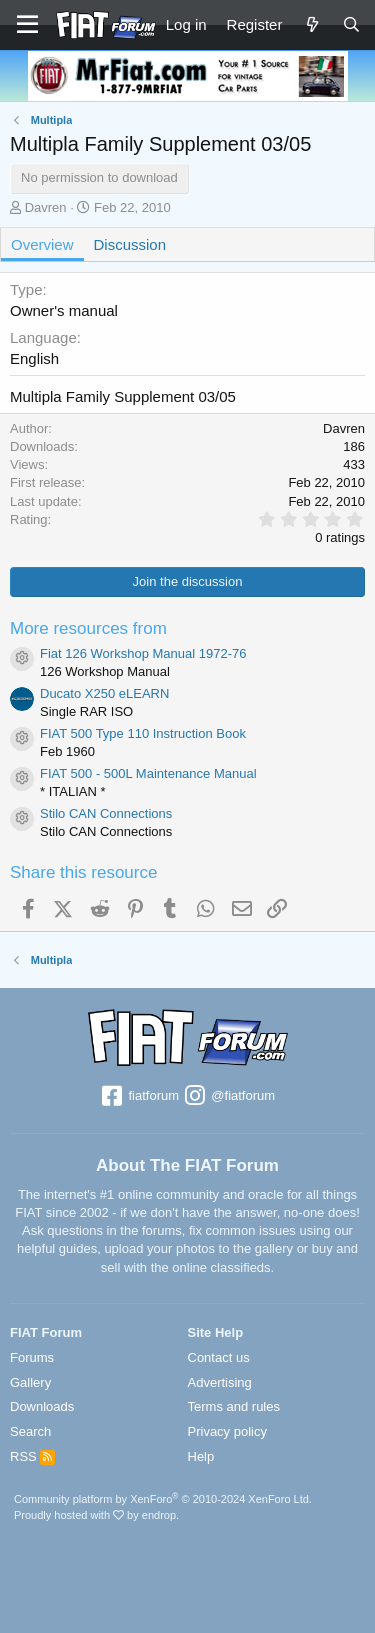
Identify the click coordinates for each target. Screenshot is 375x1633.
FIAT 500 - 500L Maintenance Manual (148, 773)
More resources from (88, 628)
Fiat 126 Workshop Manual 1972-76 (143, 653)
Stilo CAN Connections (106, 813)
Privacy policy (227, 1431)
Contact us (219, 1357)
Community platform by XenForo (163, 1499)
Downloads (42, 1406)
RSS (32, 1456)
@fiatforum (229, 1097)
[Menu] (27, 25)
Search (30, 1431)
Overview (42, 244)
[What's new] (311, 24)
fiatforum (139, 1097)
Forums (32, 1357)
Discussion (130, 244)
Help (201, 1456)
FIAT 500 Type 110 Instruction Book (143, 733)
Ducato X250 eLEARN (104, 693)
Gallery (30, 1382)
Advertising (220, 1382)
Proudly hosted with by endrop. (96, 1515)
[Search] (351, 24)
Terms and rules (234, 1406)
